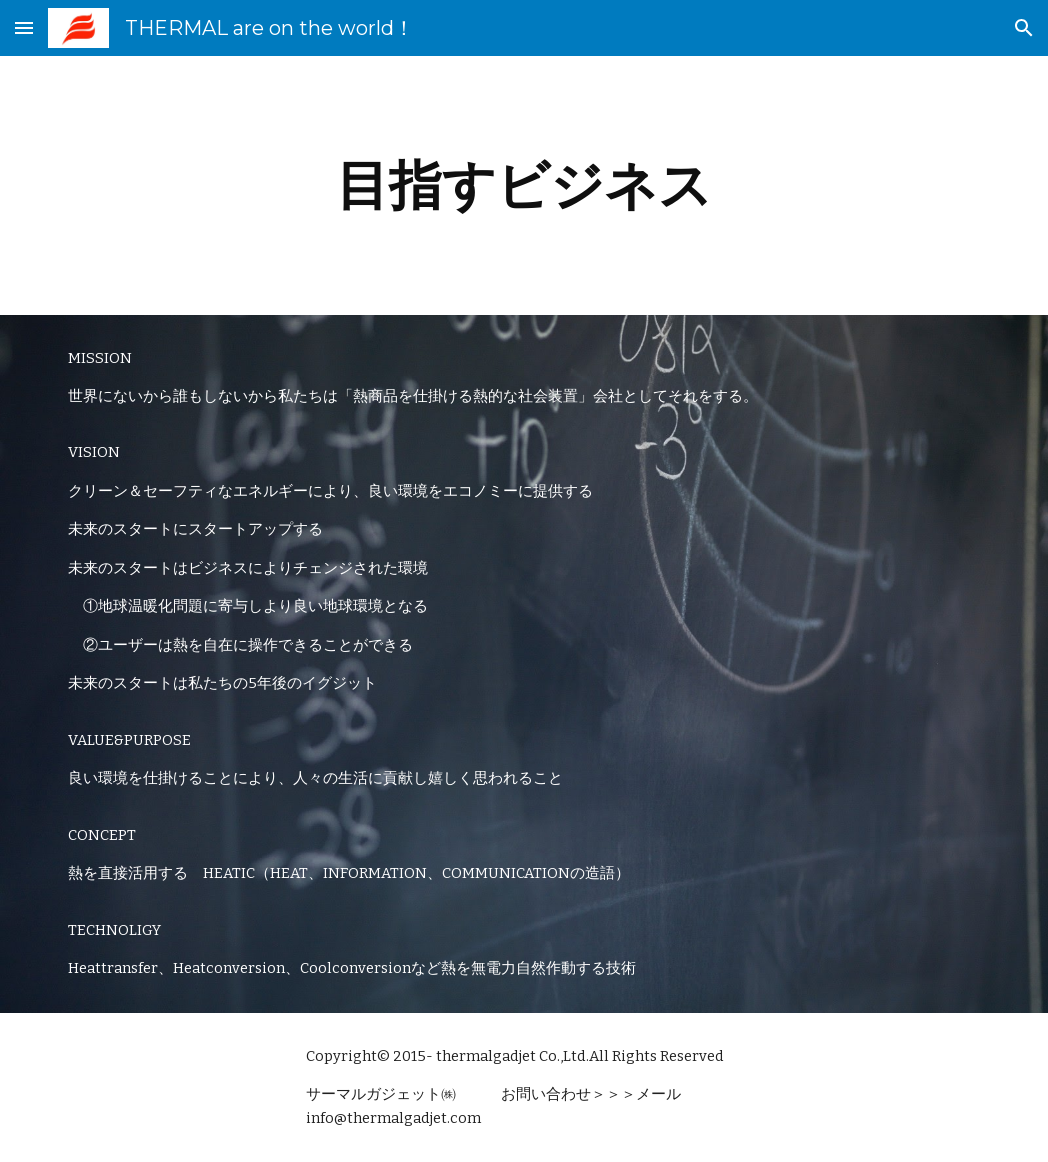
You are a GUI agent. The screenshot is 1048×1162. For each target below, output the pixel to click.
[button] (24, 27)
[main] (524, 185)
